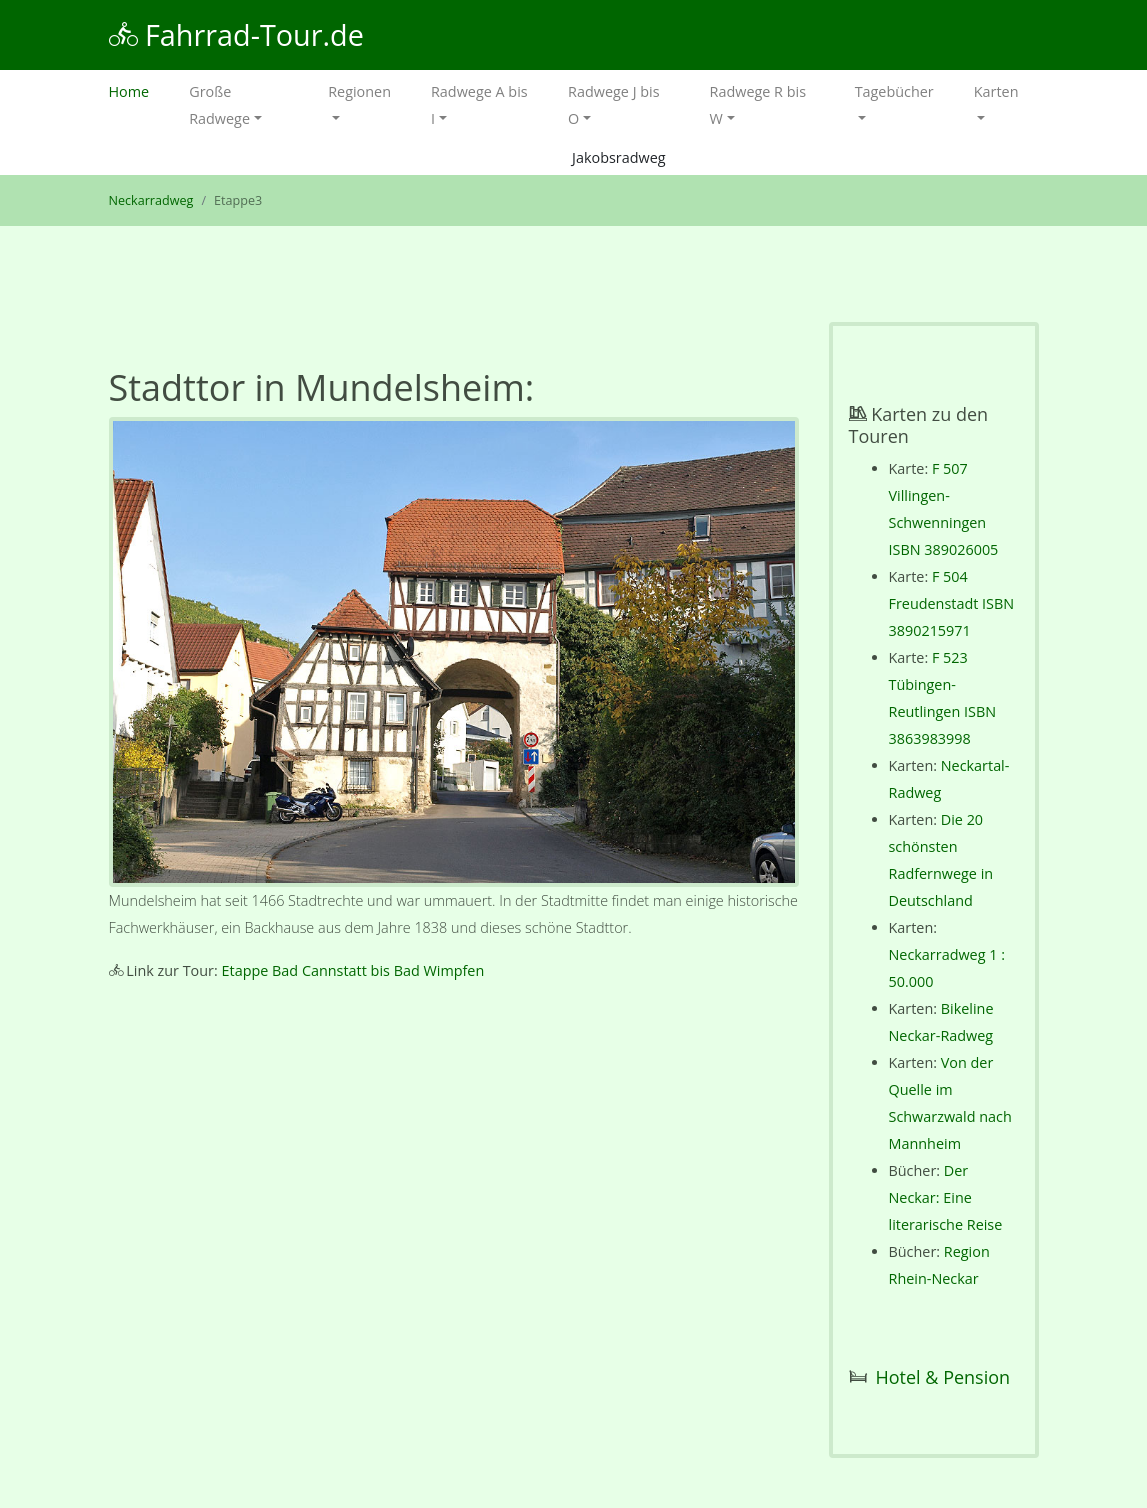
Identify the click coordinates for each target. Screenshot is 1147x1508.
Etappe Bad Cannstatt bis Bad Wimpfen (353, 970)
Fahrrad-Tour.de (236, 34)
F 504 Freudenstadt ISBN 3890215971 (952, 603)
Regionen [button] (359, 91)
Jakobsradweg (618, 157)
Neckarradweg (151, 200)
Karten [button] (996, 91)
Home (139, 89)
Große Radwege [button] (219, 105)
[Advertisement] (454, 1167)
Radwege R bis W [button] (758, 105)
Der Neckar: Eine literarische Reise (946, 1197)
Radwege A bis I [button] (479, 105)
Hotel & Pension (943, 1377)
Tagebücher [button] (894, 91)
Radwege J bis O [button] (613, 105)
